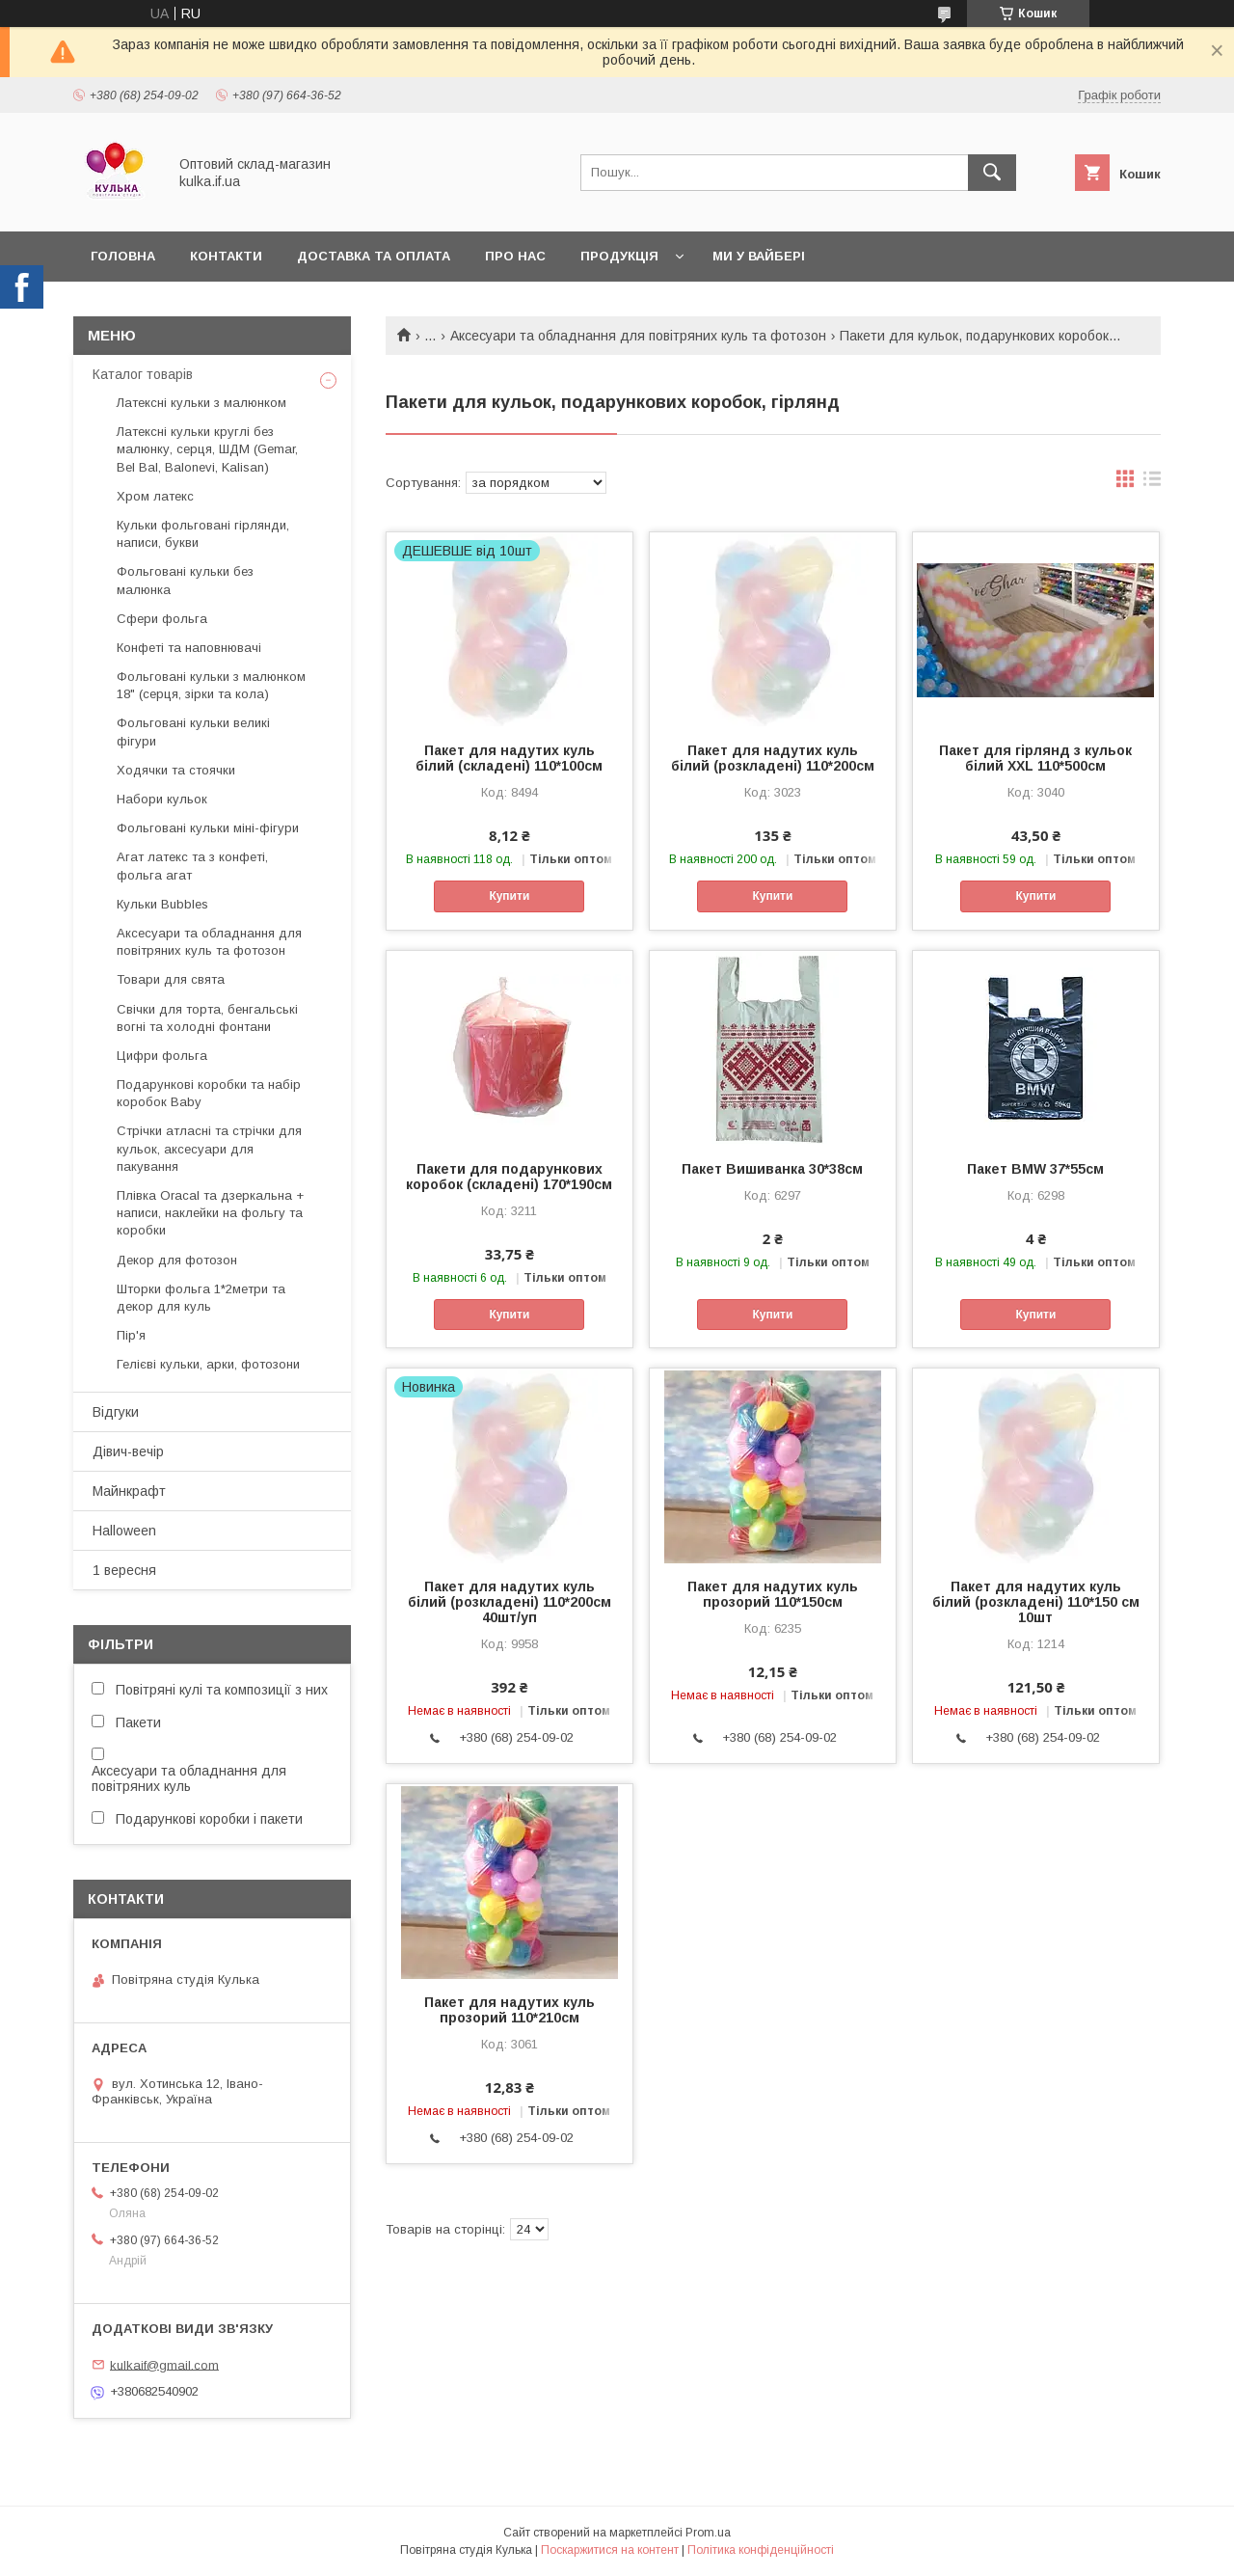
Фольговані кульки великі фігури (193, 731)
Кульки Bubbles (162, 904)
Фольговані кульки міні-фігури (208, 828)
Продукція (619, 256)
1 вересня (124, 1570)
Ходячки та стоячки (176, 770)
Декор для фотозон (177, 1260)
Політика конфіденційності (760, 2550)
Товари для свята (171, 979)
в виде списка (1152, 483)
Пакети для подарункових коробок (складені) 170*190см (509, 1176)
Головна (123, 256)
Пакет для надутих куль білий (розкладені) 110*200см (772, 758)
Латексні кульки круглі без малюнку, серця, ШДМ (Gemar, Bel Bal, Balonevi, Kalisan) (207, 449)
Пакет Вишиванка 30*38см (772, 1169)
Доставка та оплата (373, 256)
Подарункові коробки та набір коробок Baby (209, 1093)
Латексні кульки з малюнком (201, 402)
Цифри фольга (162, 1055)
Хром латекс (155, 496)
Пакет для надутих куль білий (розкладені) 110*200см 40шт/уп (509, 1602)
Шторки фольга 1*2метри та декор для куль (201, 1298)
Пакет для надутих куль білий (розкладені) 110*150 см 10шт (1036, 1602)
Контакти (226, 256)
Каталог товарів (143, 374)
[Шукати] (992, 172)
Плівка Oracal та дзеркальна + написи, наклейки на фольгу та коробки (210, 1212)
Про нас (515, 256)
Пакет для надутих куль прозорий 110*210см (509, 2009)
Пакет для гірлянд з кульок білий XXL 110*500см (1035, 758)
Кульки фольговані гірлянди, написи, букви (203, 534)
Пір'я (131, 1335)
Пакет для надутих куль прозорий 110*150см (772, 1594)
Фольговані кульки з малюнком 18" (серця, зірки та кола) (211, 685)
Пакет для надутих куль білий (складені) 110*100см (509, 758)
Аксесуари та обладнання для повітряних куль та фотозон (638, 335)
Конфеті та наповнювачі (189, 647)
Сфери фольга (162, 618)
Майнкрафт (129, 1491)
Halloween (124, 1530)
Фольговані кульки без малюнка (185, 580)
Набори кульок (162, 799)
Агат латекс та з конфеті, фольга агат (192, 865)
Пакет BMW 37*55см (1035, 1169)
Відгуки (116, 1412)
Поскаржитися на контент (610, 2550)
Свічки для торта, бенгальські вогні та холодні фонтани (207, 1018)
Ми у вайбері (758, 256)
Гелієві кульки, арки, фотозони (208, 1364)
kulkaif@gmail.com (164, 2364)
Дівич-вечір (128, 1451)
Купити (509, 896)
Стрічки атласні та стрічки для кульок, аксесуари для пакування (209, 1148)
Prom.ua (708, 2532)
